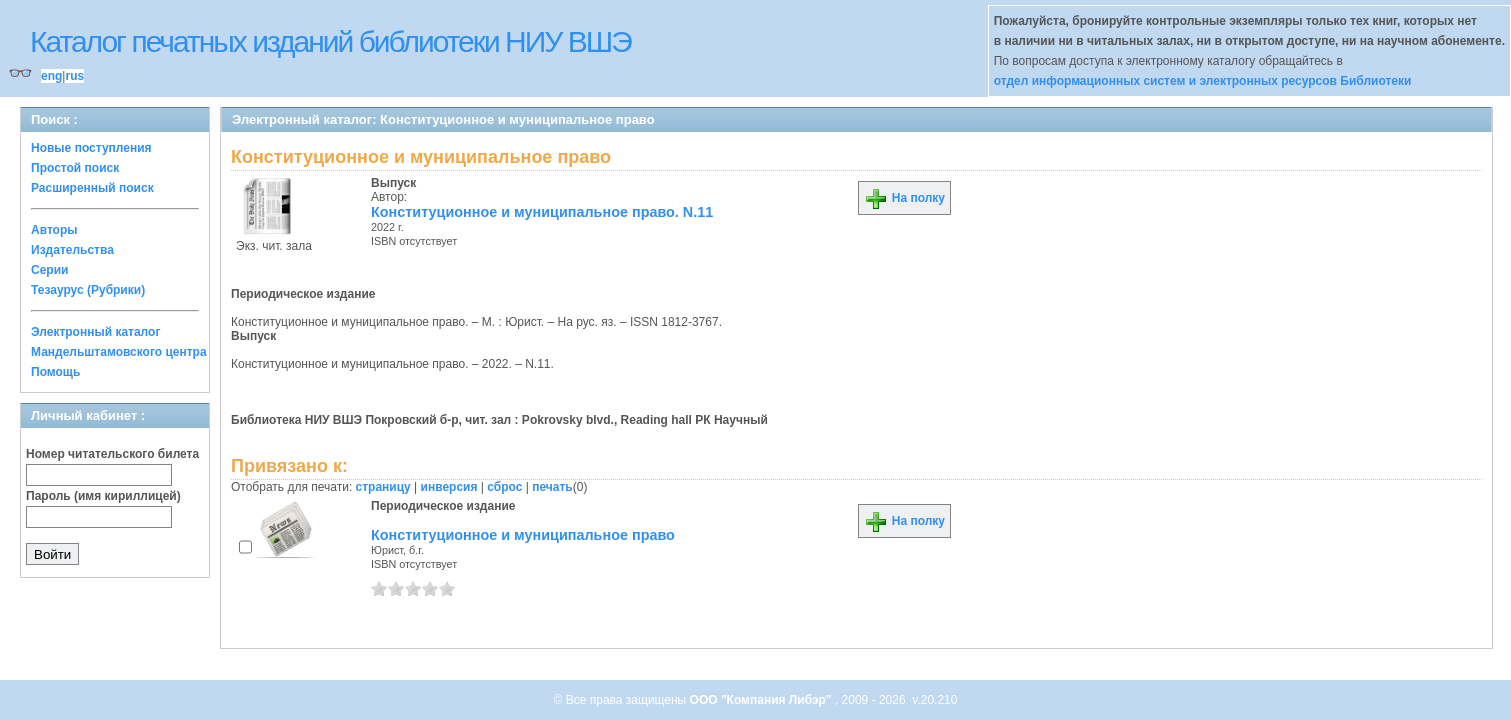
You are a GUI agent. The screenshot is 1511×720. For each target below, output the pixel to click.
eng (51, 76)
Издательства (72, 250)
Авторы (54, 230)
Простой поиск (75, 168)
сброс (504, 487)
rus (74, 76)
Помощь (55, 372)
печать (552, 487)
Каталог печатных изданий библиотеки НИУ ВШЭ (330, 41)
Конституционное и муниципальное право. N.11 (542, 212)
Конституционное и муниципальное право (523, 535)
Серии (49, 270)
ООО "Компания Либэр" (762, 700)
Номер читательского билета (112, 454)
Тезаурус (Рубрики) (88, 290)
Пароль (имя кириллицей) (103, 496)
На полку (904, 198)
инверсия (449, 487)
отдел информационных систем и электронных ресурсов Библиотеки (1203, 81)
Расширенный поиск (92, 188)
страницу (383, 487)
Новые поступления (91, 148)
